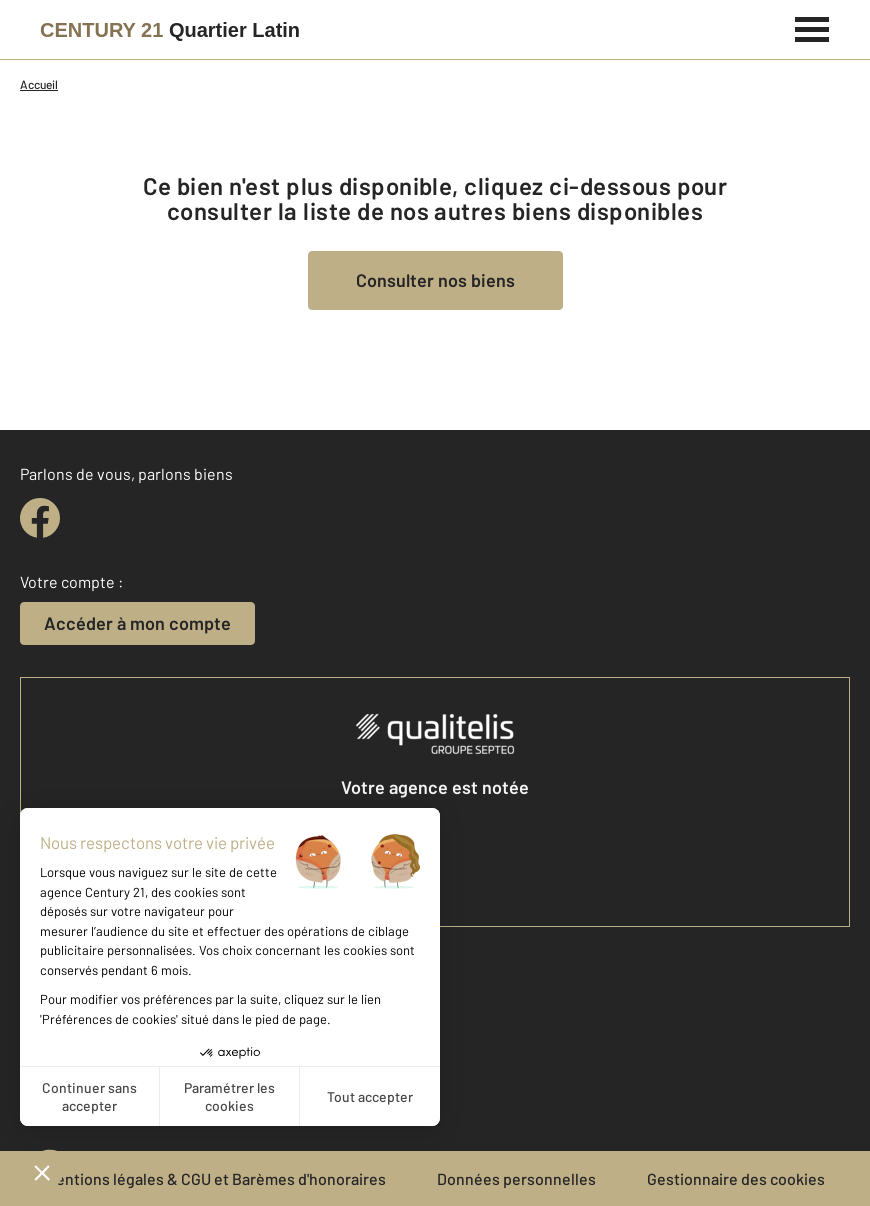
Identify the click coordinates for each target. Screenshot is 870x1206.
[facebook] (40, 518)
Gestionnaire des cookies (736, 1178)
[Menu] (812, 27)
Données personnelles (516, 1178)
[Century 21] (170, 30)
